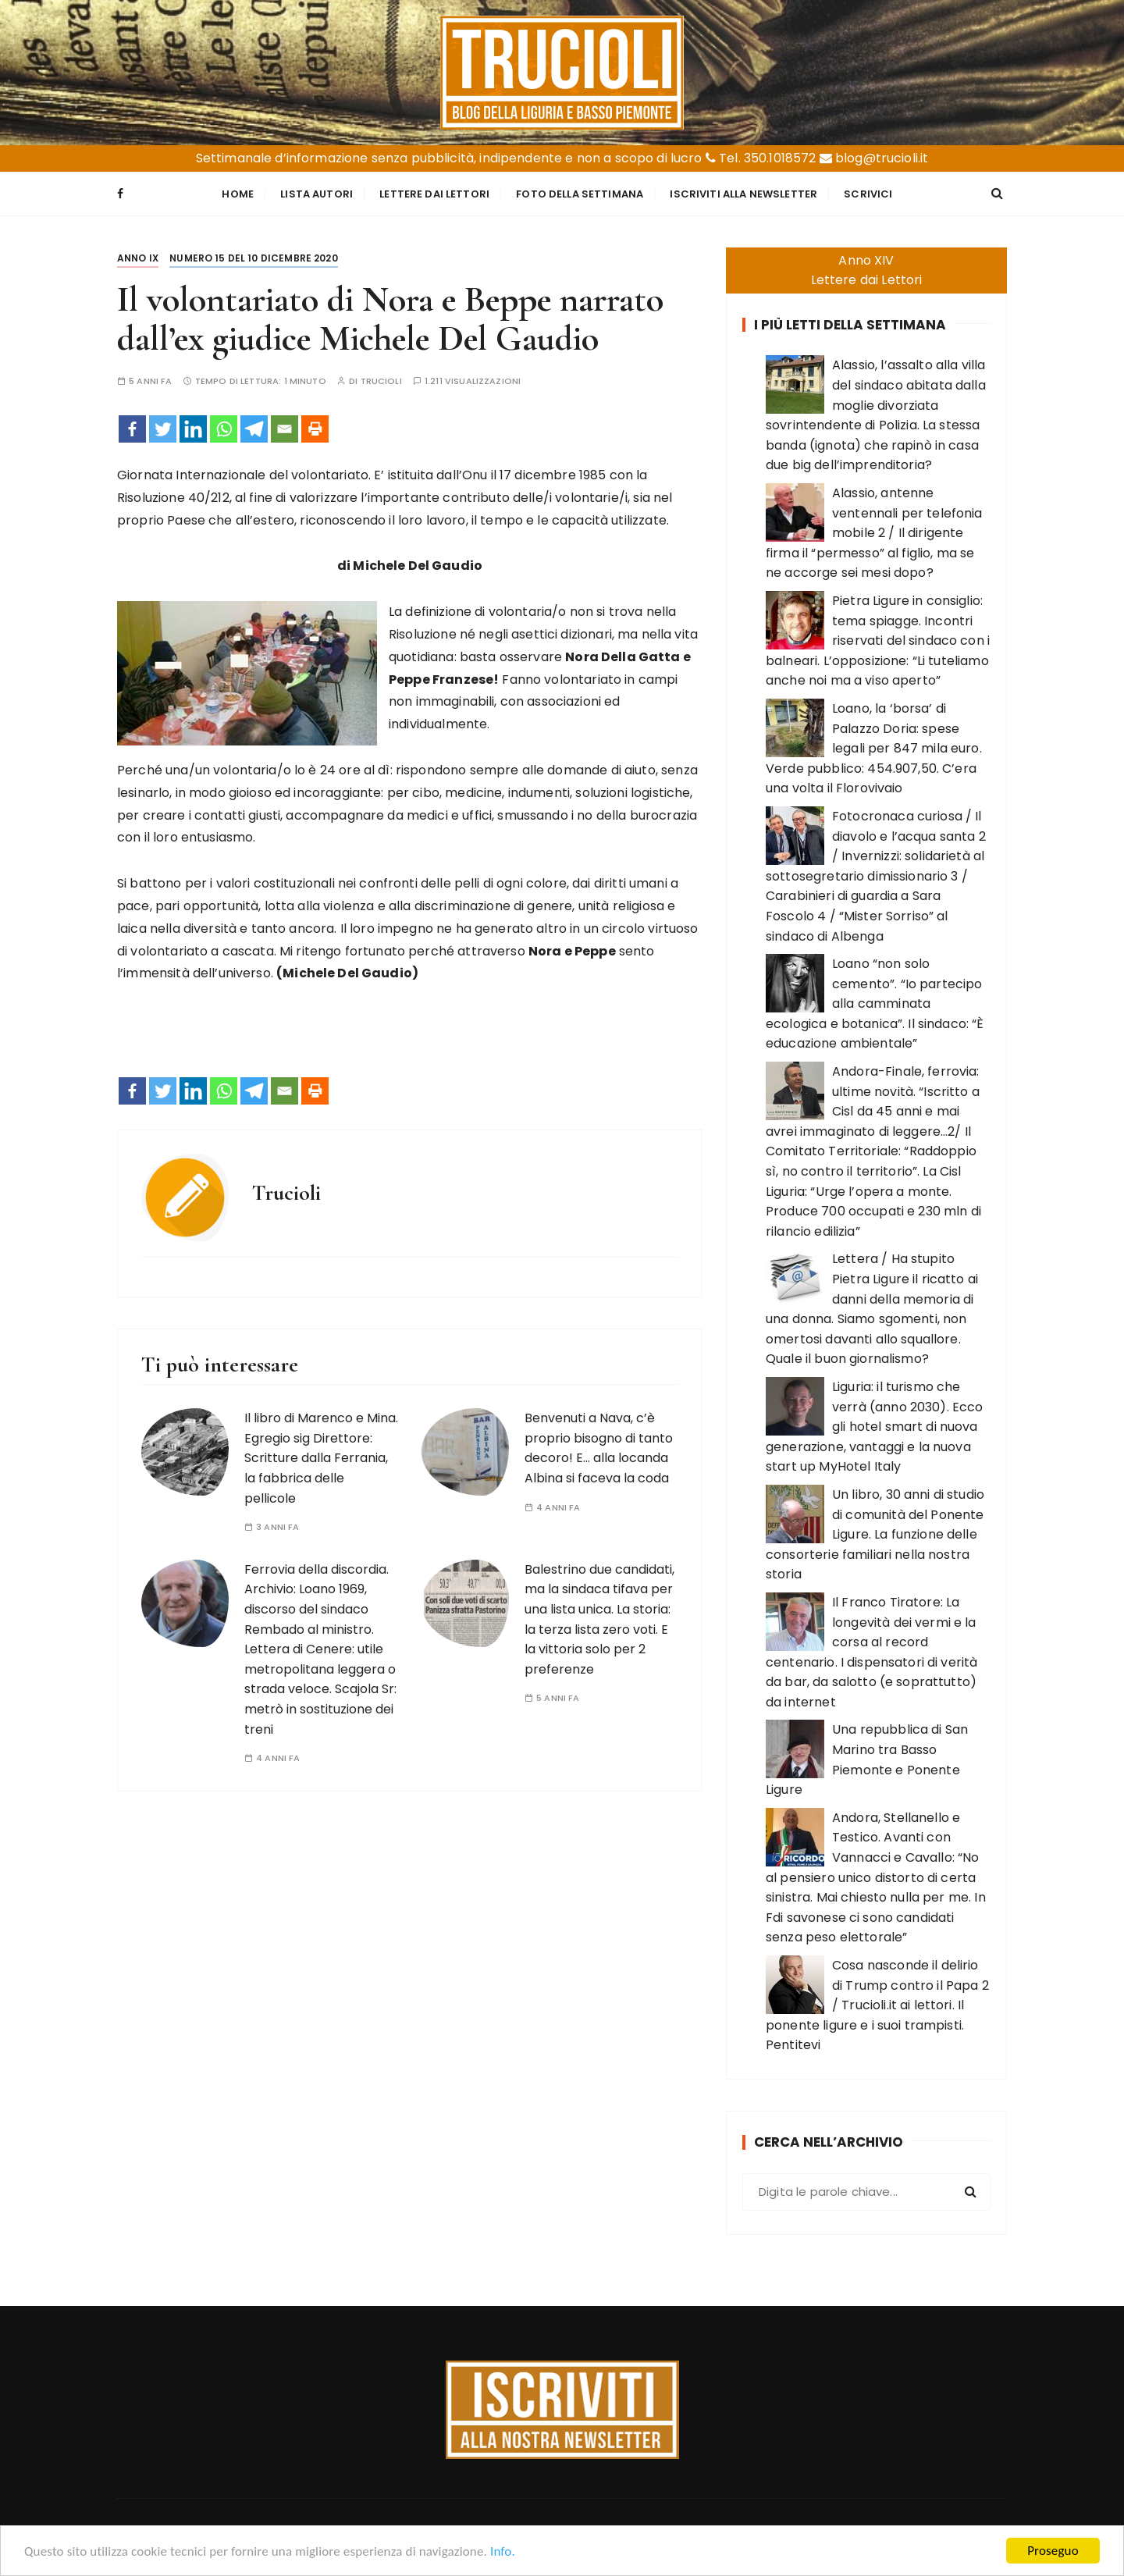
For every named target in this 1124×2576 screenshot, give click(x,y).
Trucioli (381, 381)
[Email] (284, 429)
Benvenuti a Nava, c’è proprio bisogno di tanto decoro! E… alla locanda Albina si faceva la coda (599, 1448)
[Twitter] (162, 429)
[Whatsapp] (223, 429)
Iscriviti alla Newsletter (743, 194)
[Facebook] (132, 429)
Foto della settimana (579, 194)
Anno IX (137, 258)
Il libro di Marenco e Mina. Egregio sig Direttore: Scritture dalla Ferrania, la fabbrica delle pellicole (321, 1458)
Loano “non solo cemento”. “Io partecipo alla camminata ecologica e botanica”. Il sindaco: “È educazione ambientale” (875, 1003)
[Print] (315, 429)
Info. (502, 2553)
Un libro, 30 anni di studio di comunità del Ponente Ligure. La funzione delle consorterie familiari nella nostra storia (875, 1534)
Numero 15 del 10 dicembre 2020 (253, 258)
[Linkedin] (193, 429)
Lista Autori (316, 194)
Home (238, 194)
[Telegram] (254, 429)
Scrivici (868, 194)
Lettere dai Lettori (434, 194)
